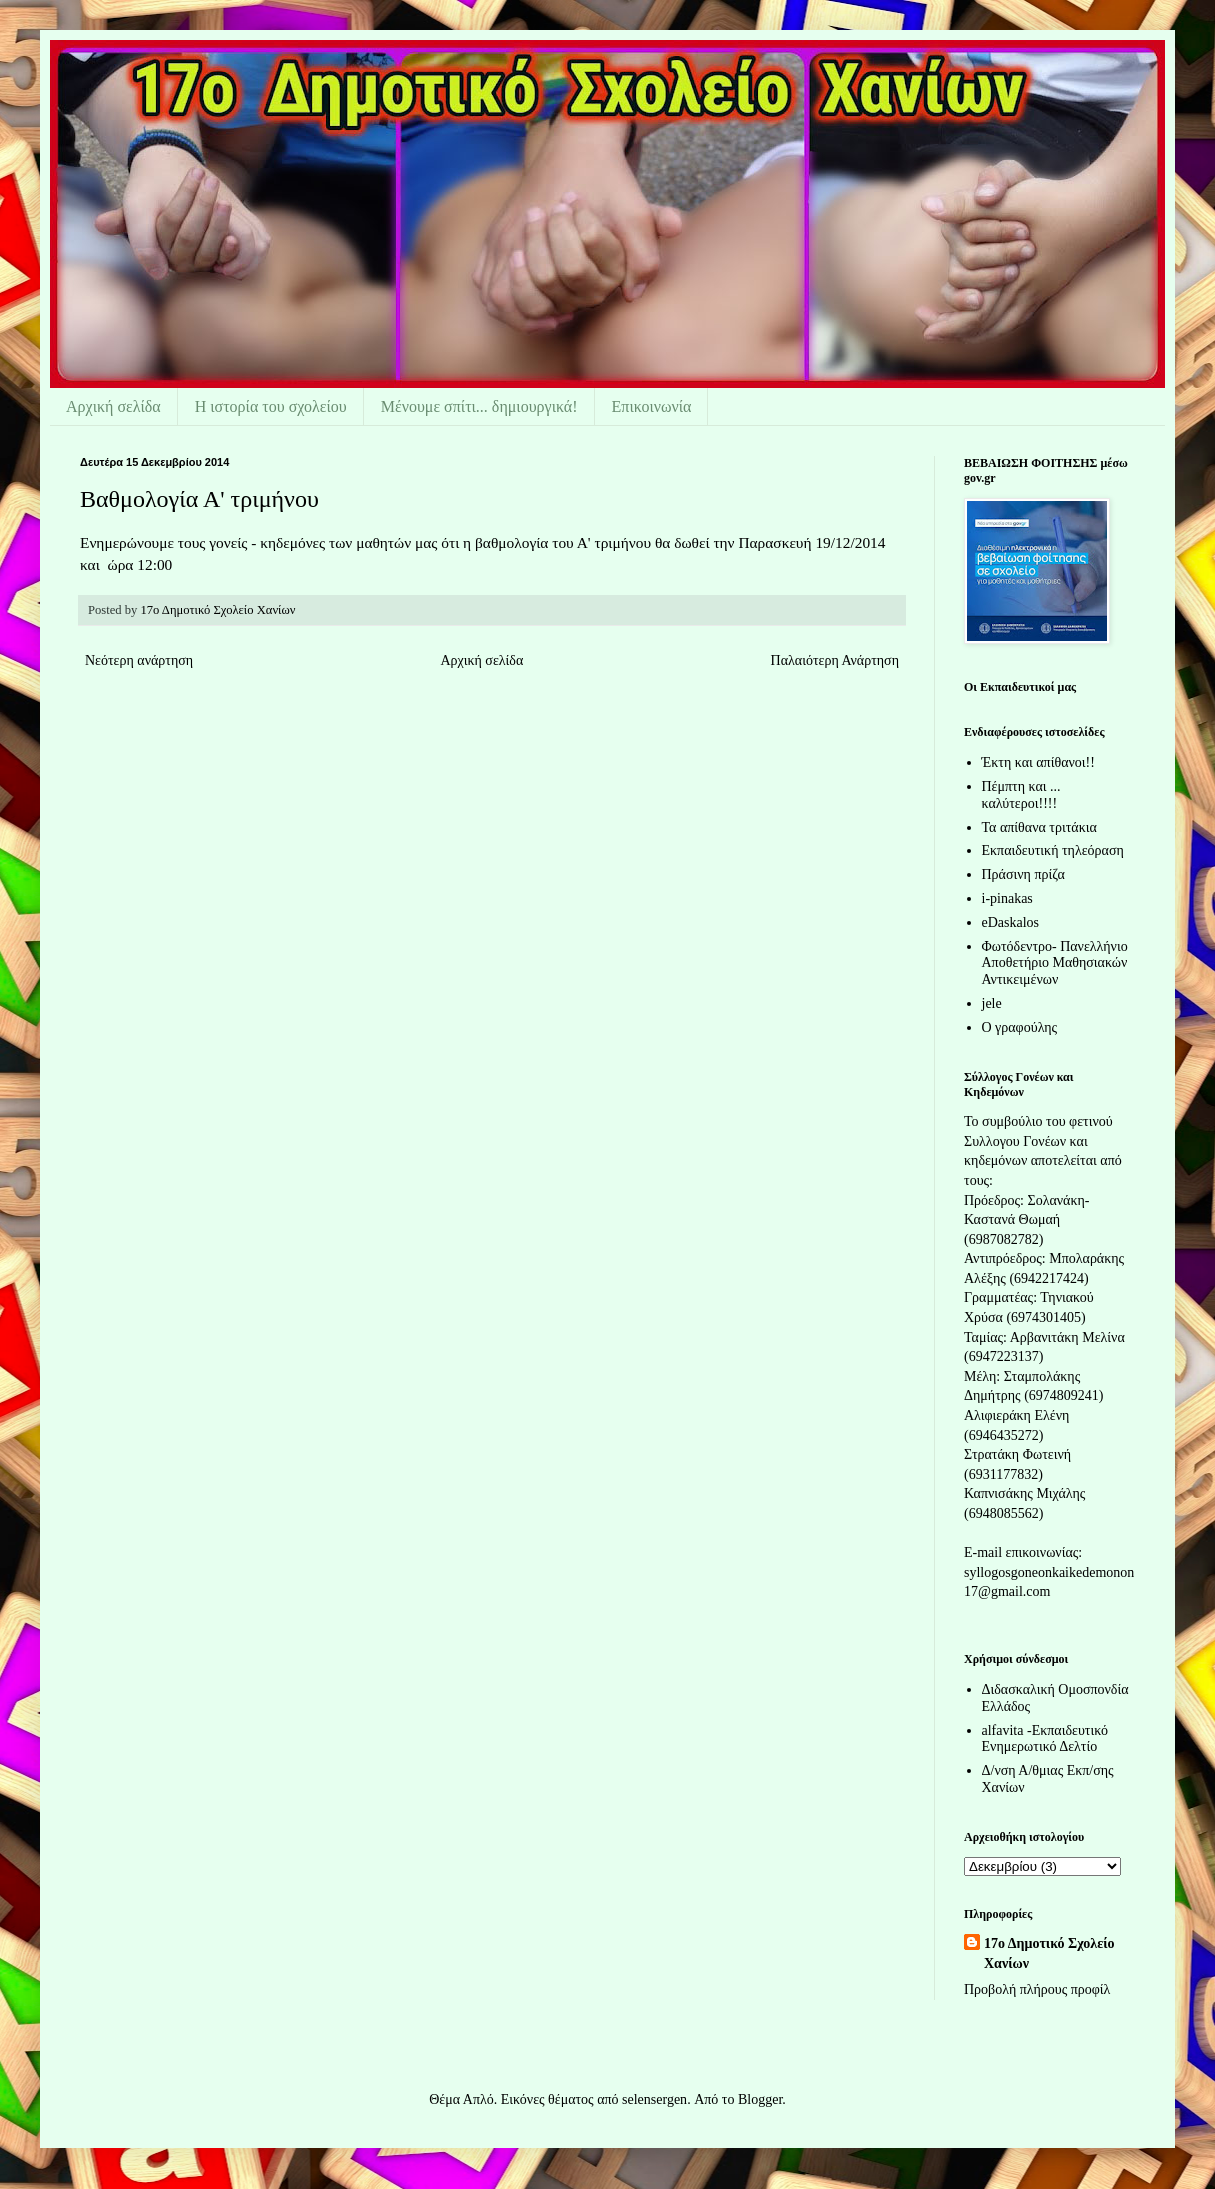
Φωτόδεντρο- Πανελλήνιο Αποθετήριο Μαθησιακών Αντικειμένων (1055, 963)
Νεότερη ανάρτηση (139, 660)
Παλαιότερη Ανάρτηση (835, 660)
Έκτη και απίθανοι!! (1038, 762)
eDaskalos (1011, 922)
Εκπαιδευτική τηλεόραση (1053, 850)
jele (992, 1003)
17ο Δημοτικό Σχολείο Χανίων (1049, 1953)
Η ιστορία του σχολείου (271, 406)
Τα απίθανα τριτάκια (1039, 827)
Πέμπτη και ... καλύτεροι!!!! (1021, 795)
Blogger (760, 2099)
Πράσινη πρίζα (1023, 874)
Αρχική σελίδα (113, 406)
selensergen (654, 2099)
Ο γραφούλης (1020, 1027)
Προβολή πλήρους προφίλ (1037, 1989)
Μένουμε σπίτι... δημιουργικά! (479, 406)
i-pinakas (1007, 898)
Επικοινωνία (652, 406)
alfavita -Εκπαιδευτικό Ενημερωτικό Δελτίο (1045, 1739)
